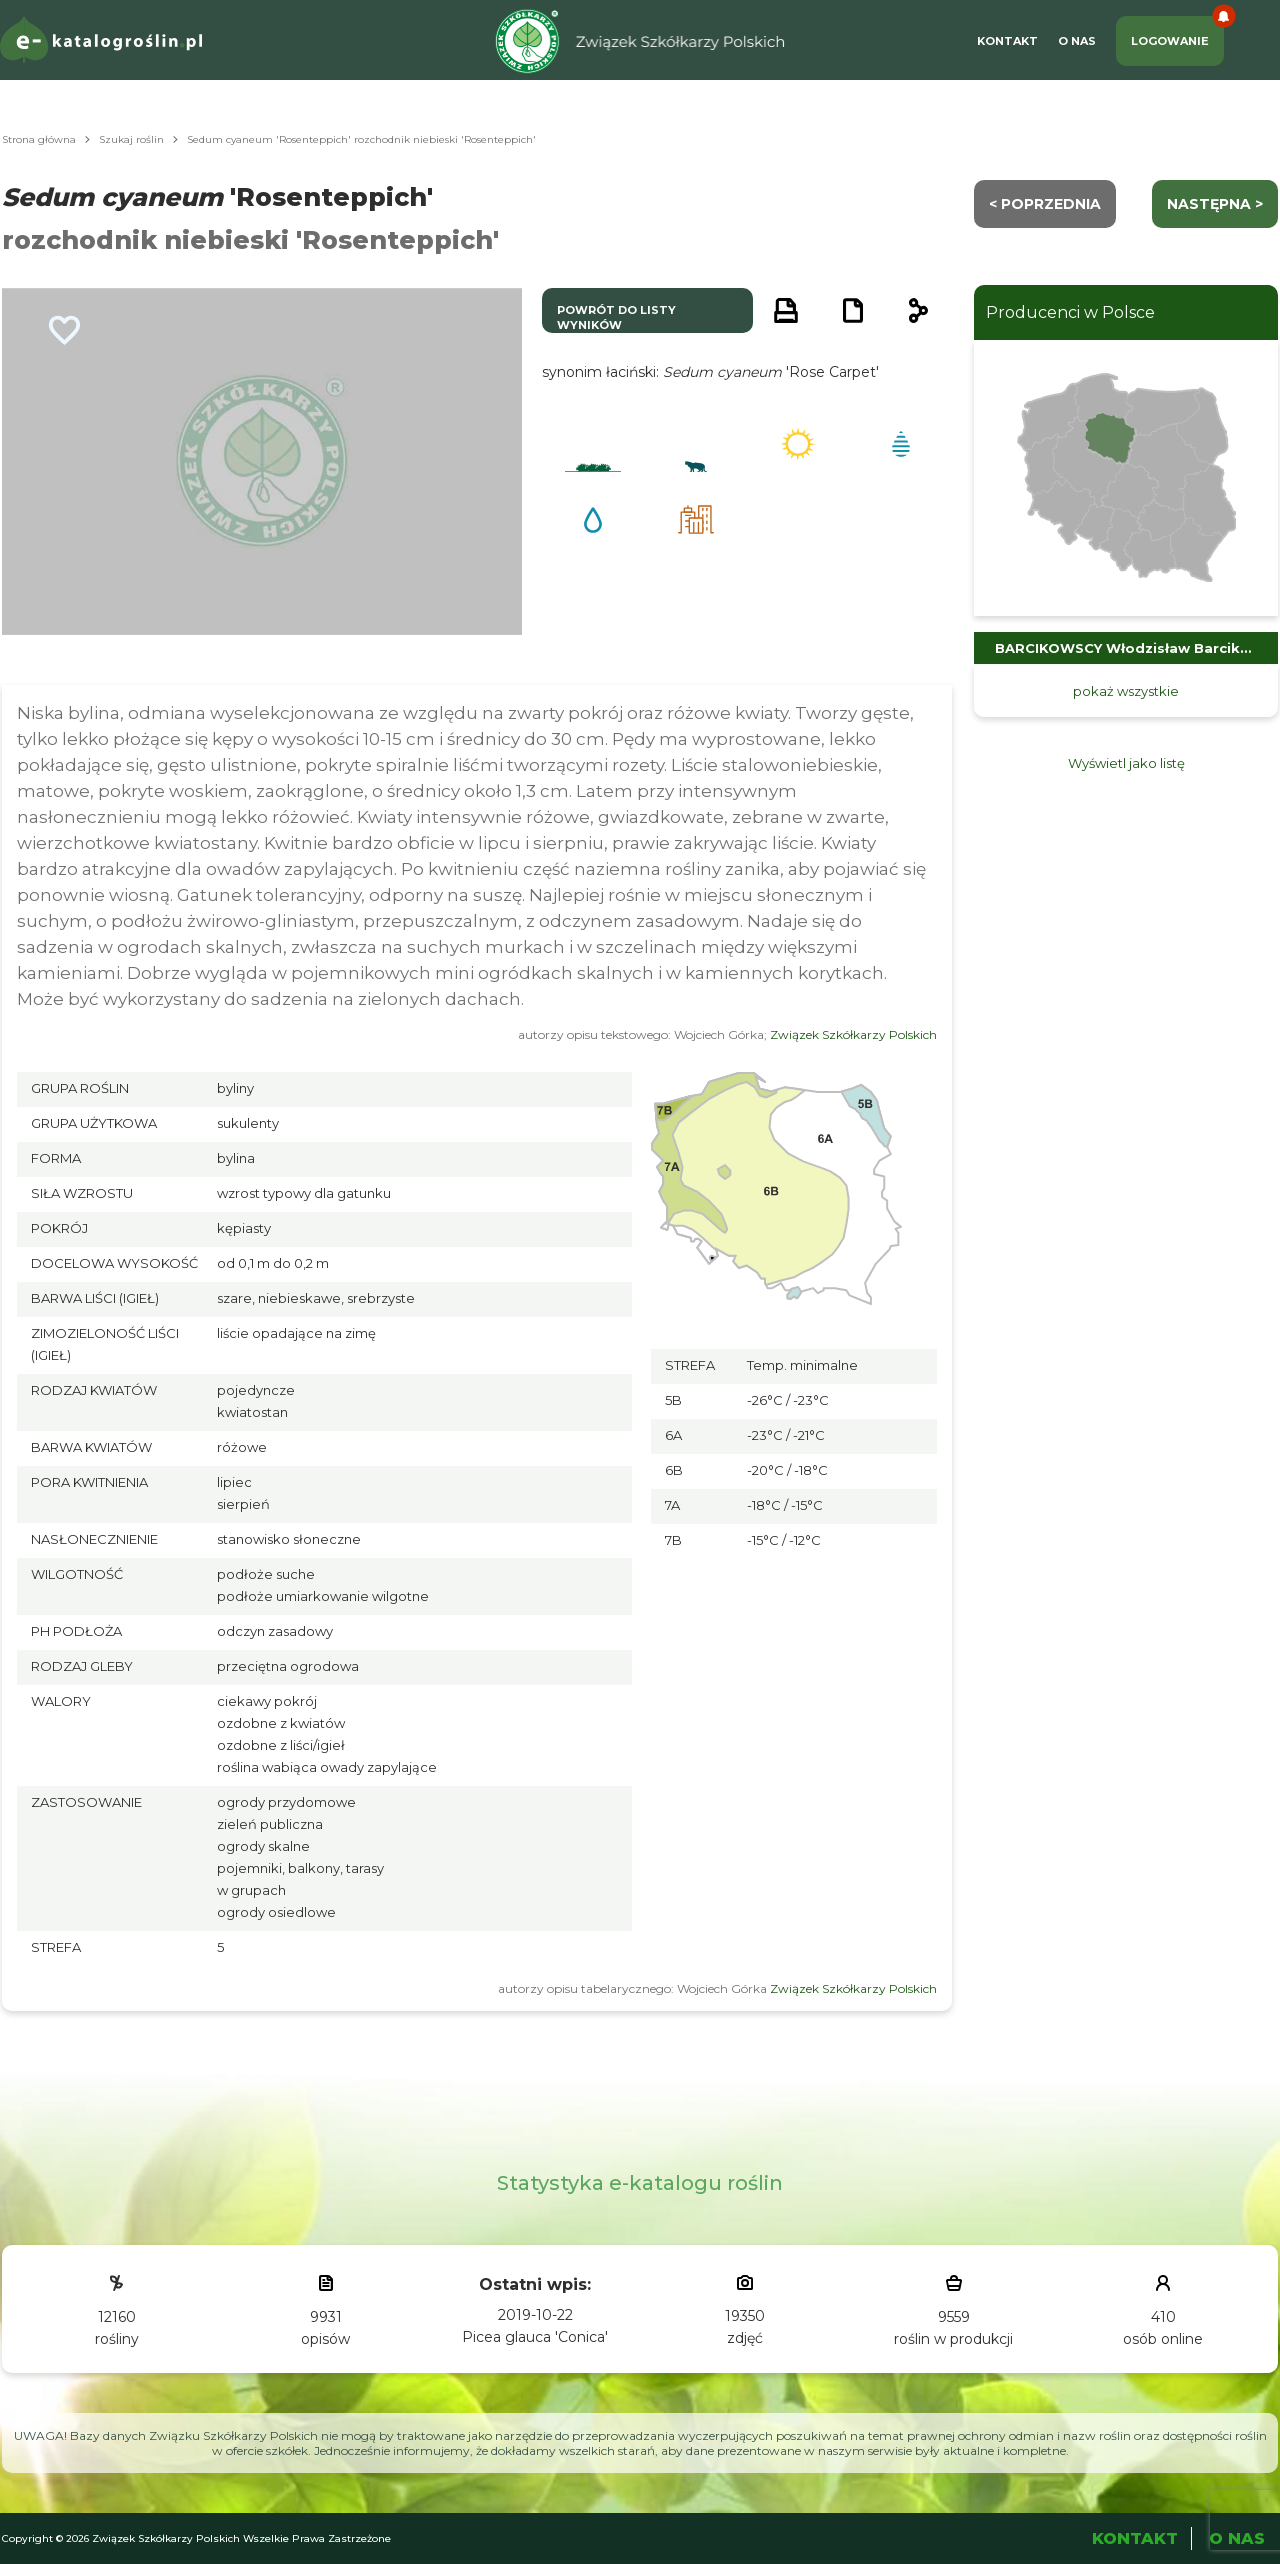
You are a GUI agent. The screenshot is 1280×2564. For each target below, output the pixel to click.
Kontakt (1007, 41)
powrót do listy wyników (616, 317)
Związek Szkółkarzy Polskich (853, 1034)
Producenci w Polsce (1070, 312)
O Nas (1077, 41)
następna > (1215, 204)
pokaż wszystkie (1126, 691)
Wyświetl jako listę (1126, 763)
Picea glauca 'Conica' (535, 2337)
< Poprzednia (1045, 204)
